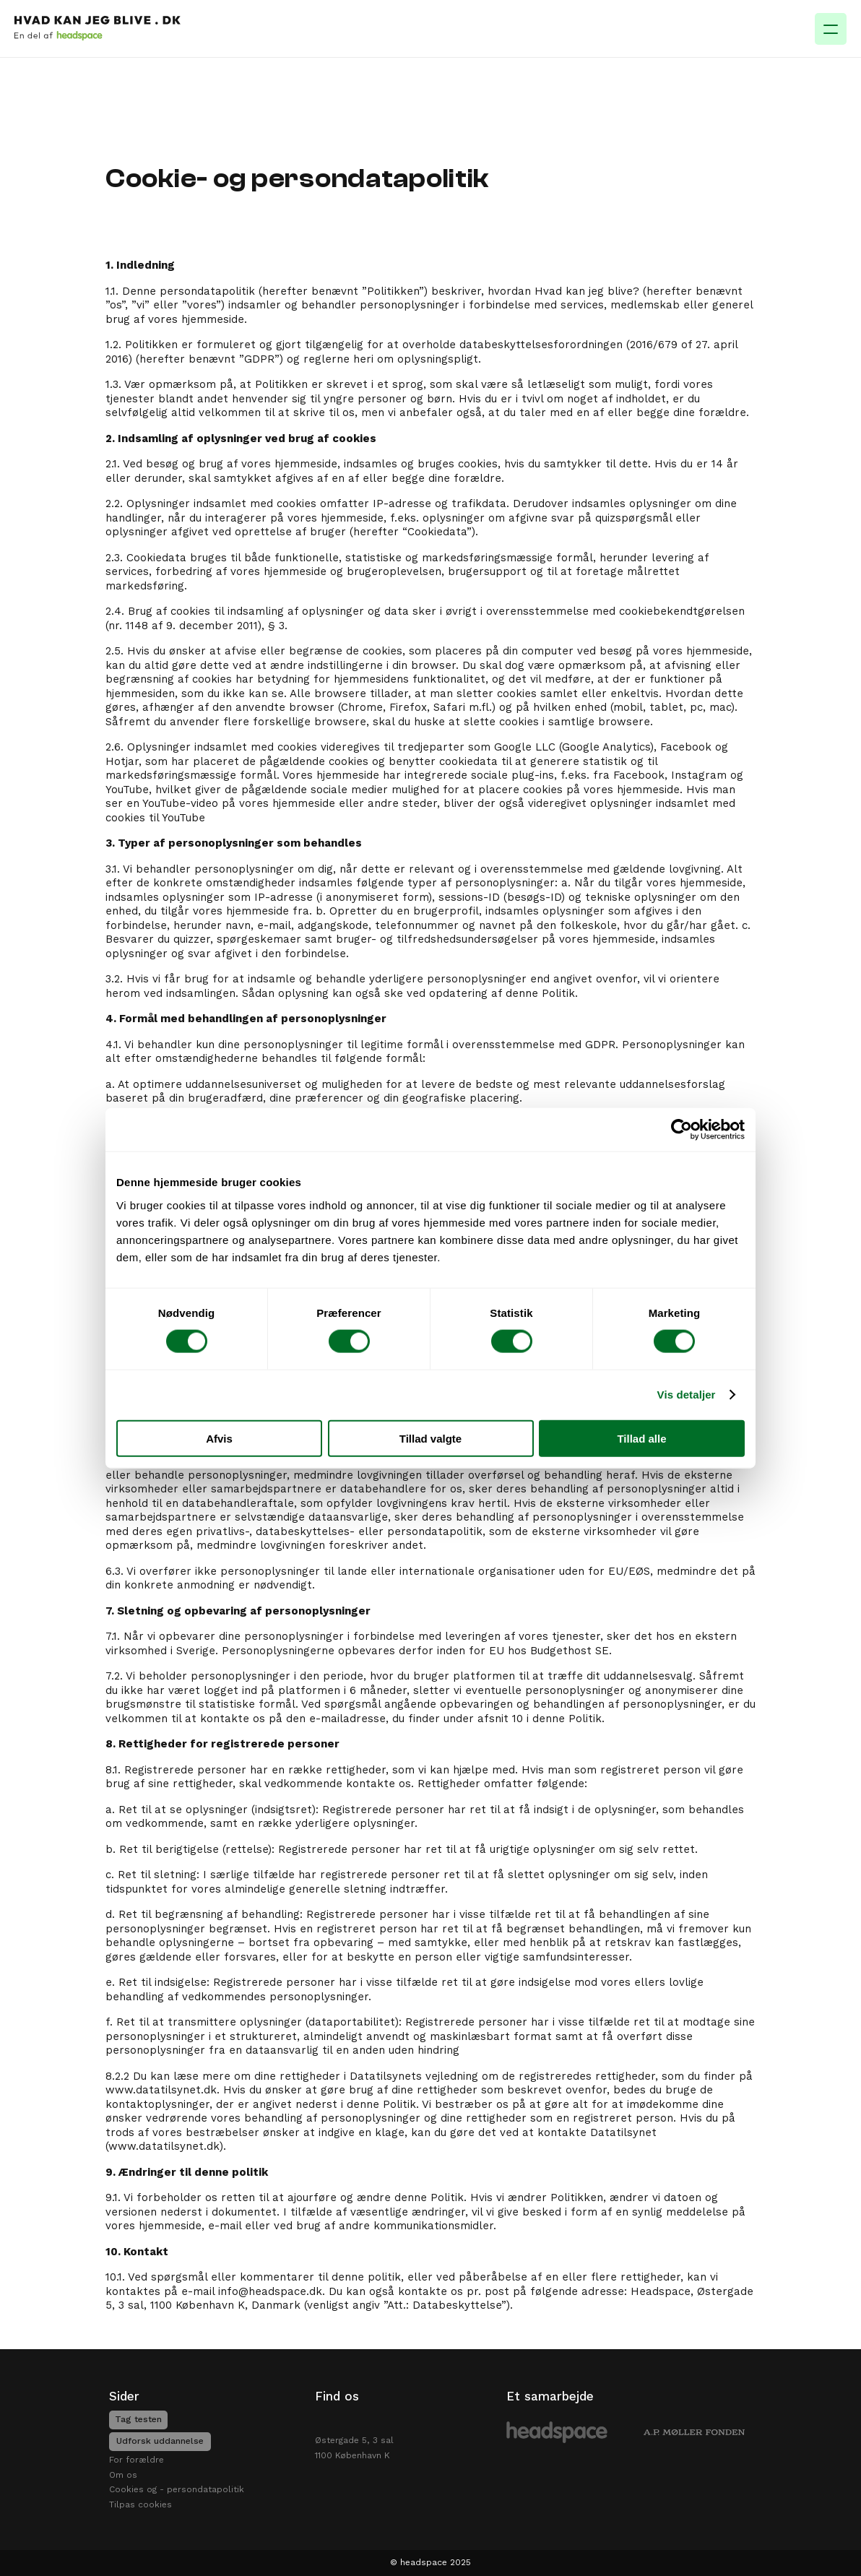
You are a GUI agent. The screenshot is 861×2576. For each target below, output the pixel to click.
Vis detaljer (686, 1394)
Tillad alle (641, 1438)
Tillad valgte (430, 1438)
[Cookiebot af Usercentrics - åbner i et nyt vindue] (681, 1130)
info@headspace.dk (270, 2291)
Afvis (219, 1438)
